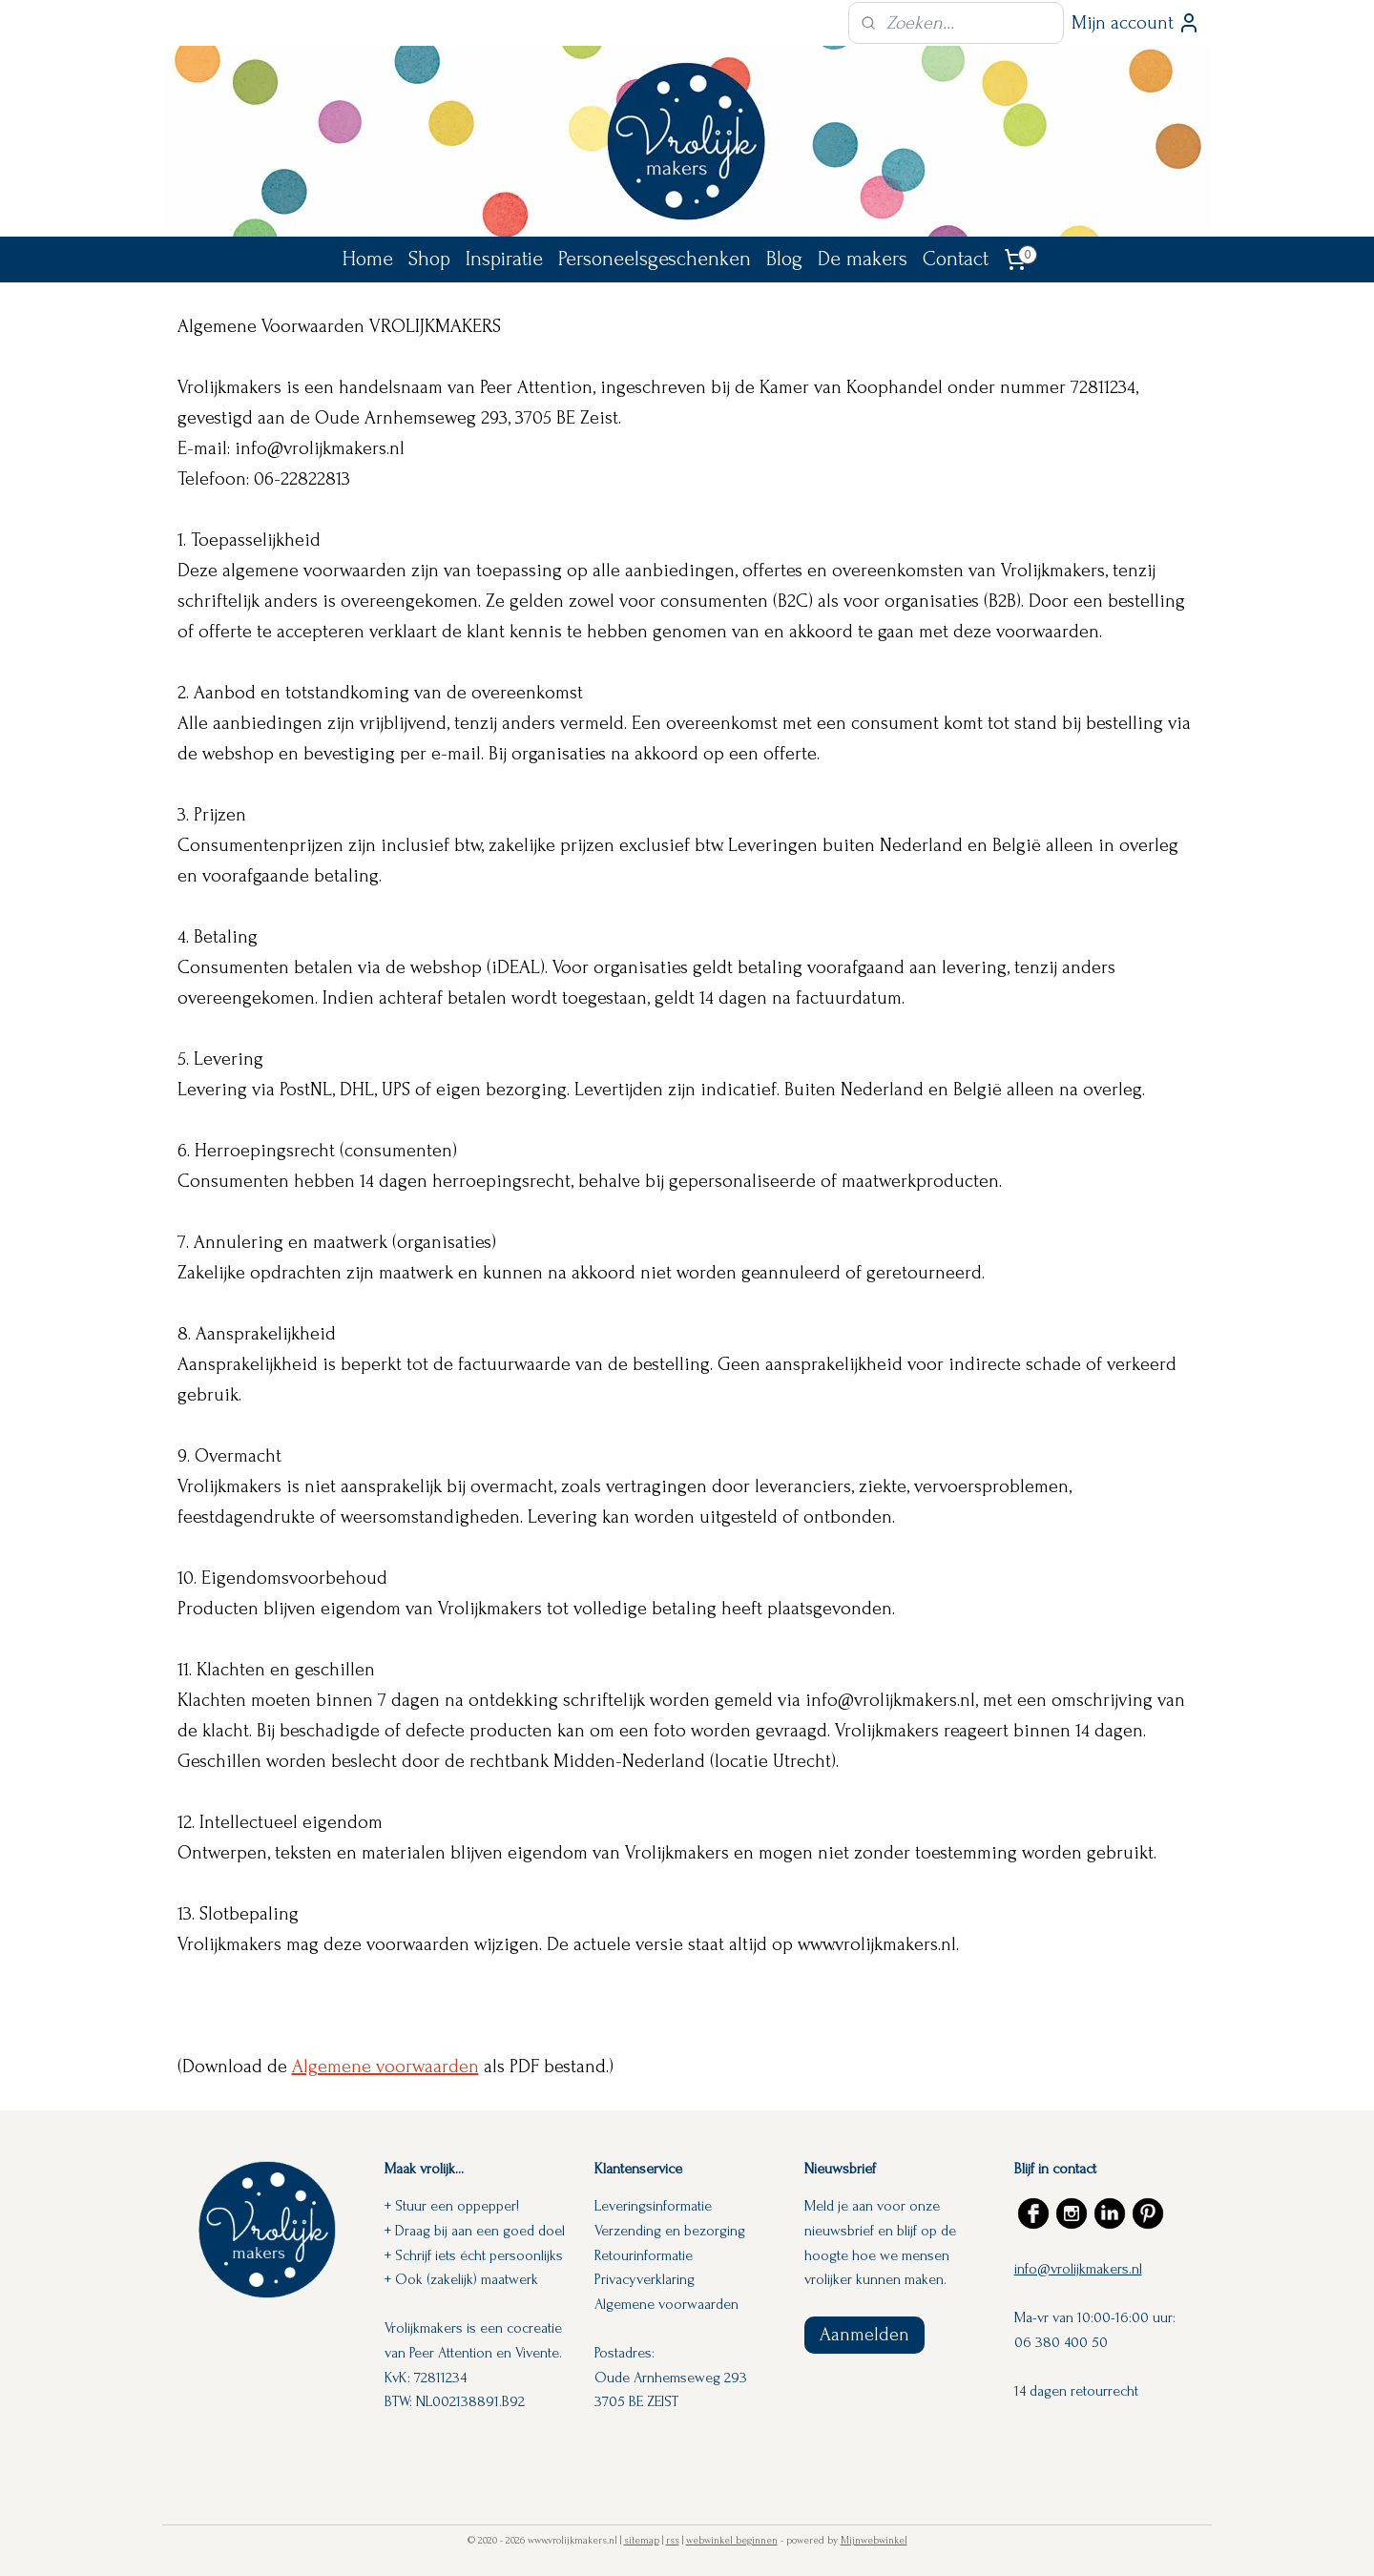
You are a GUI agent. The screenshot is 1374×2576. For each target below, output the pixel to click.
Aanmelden (864, 2334)
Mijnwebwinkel (874, 2540)
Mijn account (1136, 22)
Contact (956, 258)
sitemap (641, 2540)
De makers (862, 258)
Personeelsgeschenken (654, 258)
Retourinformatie (643, 2255)
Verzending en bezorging (669, 2230)
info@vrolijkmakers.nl (1078, 2268)
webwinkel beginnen (732, 2540)
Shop (429, 258)
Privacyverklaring (644, 2279)
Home (368, 258)
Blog (784, 258)
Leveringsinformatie (653, 2205)
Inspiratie (504, 258)
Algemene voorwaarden (384, 2066)
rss (672, 2540)
